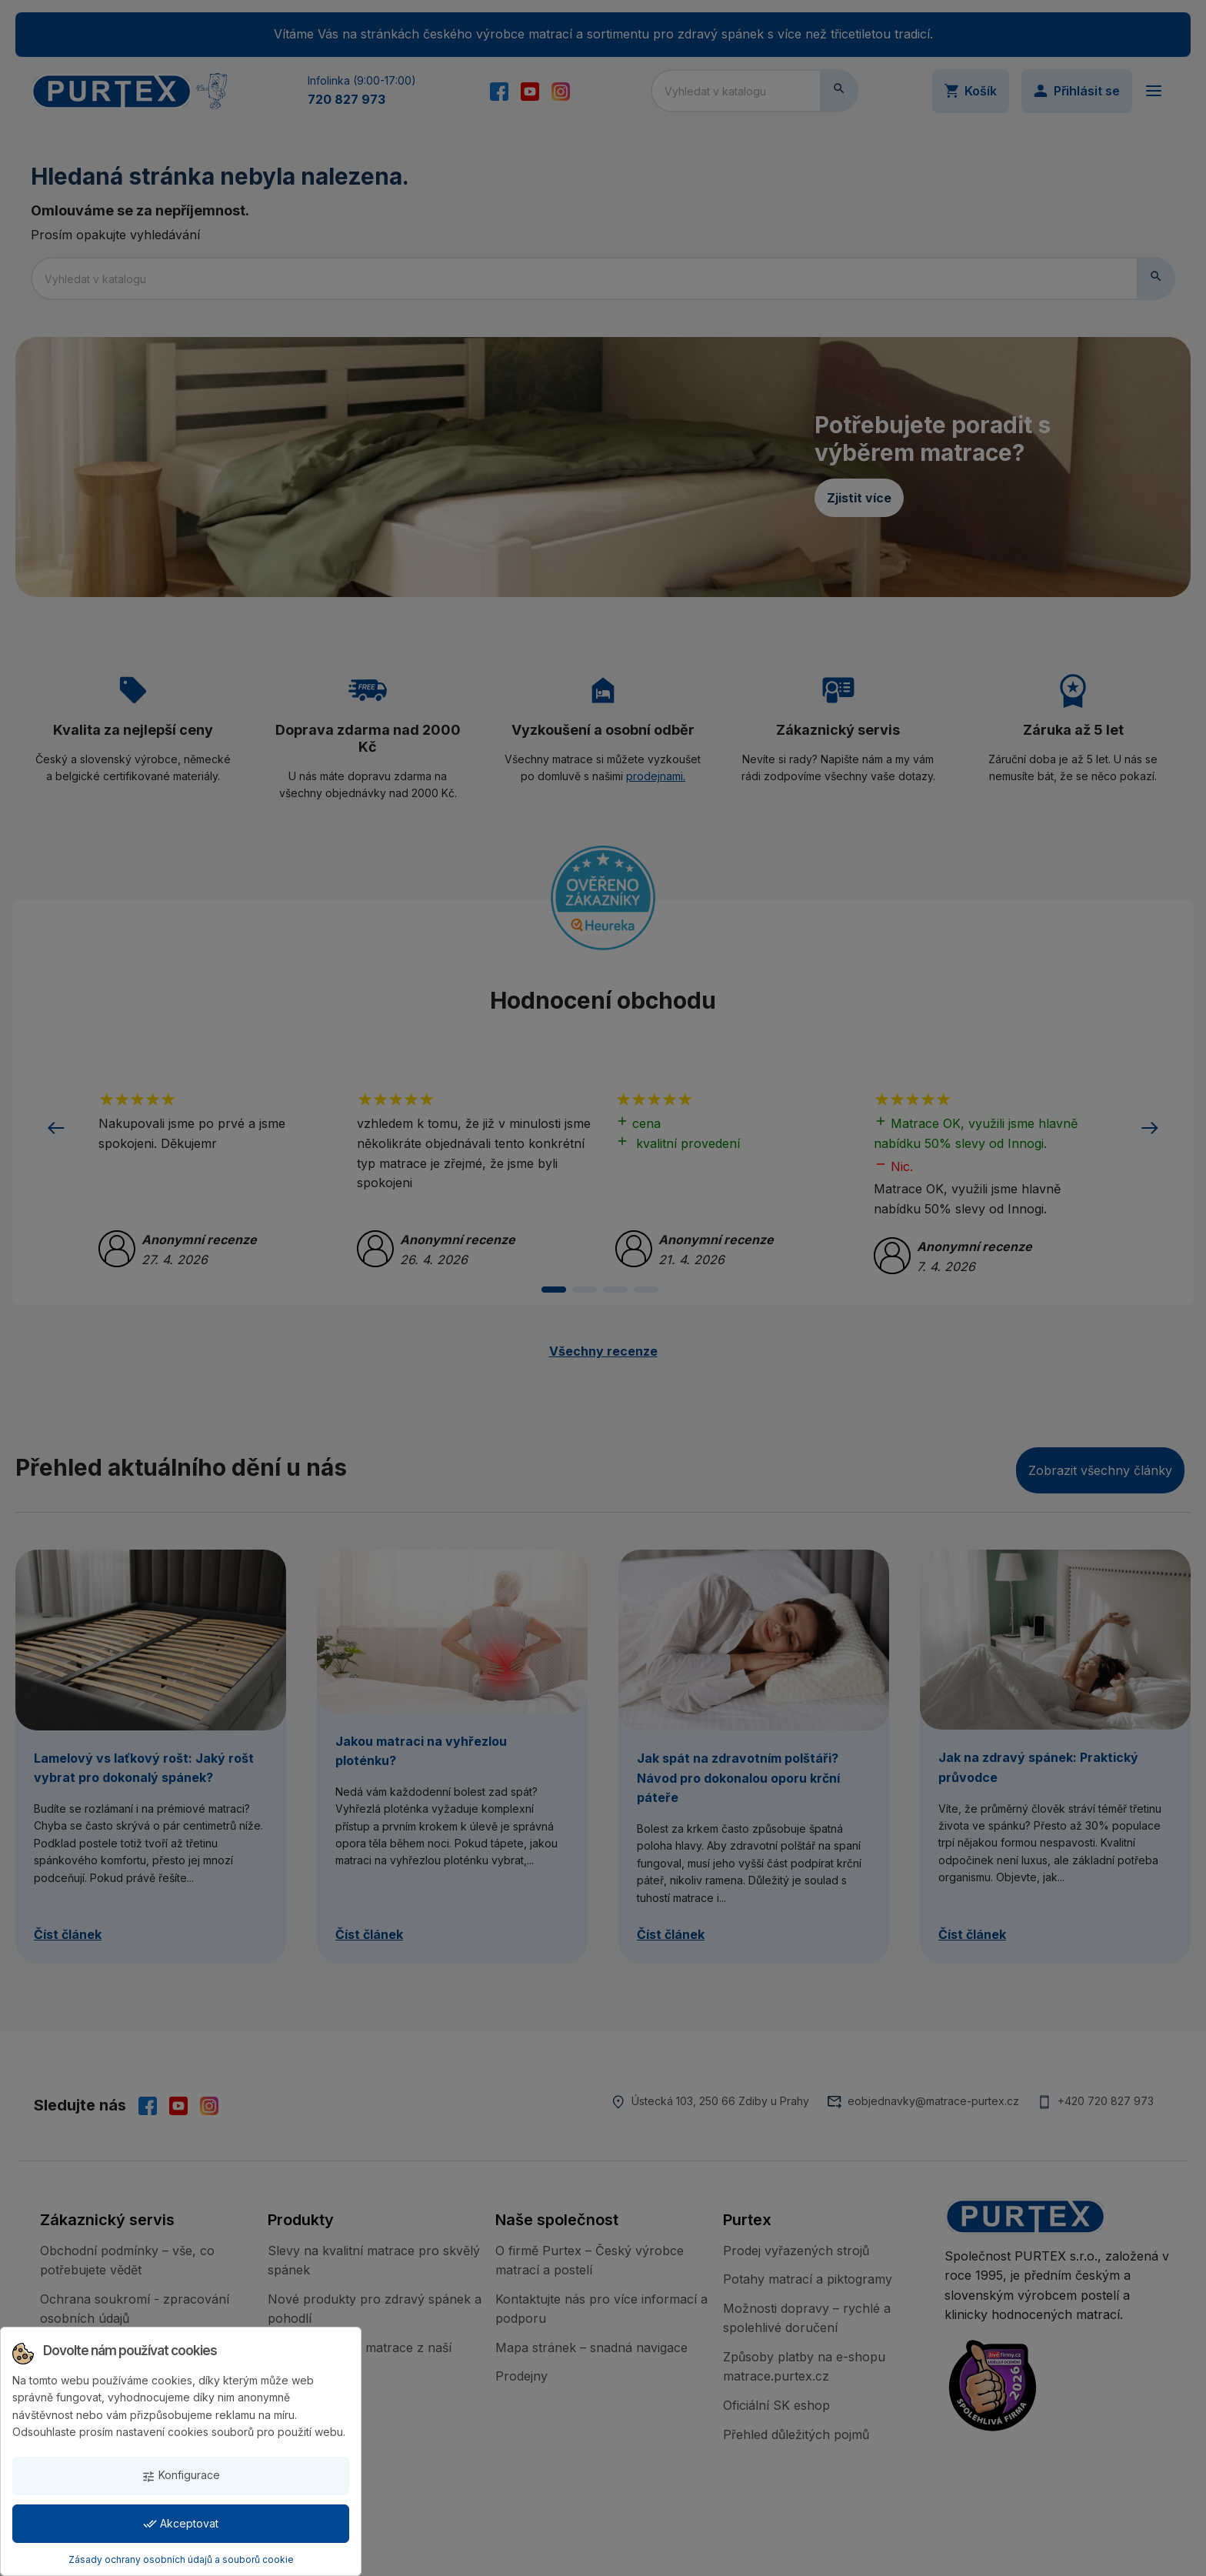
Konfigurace (181, 2475)
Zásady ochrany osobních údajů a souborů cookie (181, 2559)
